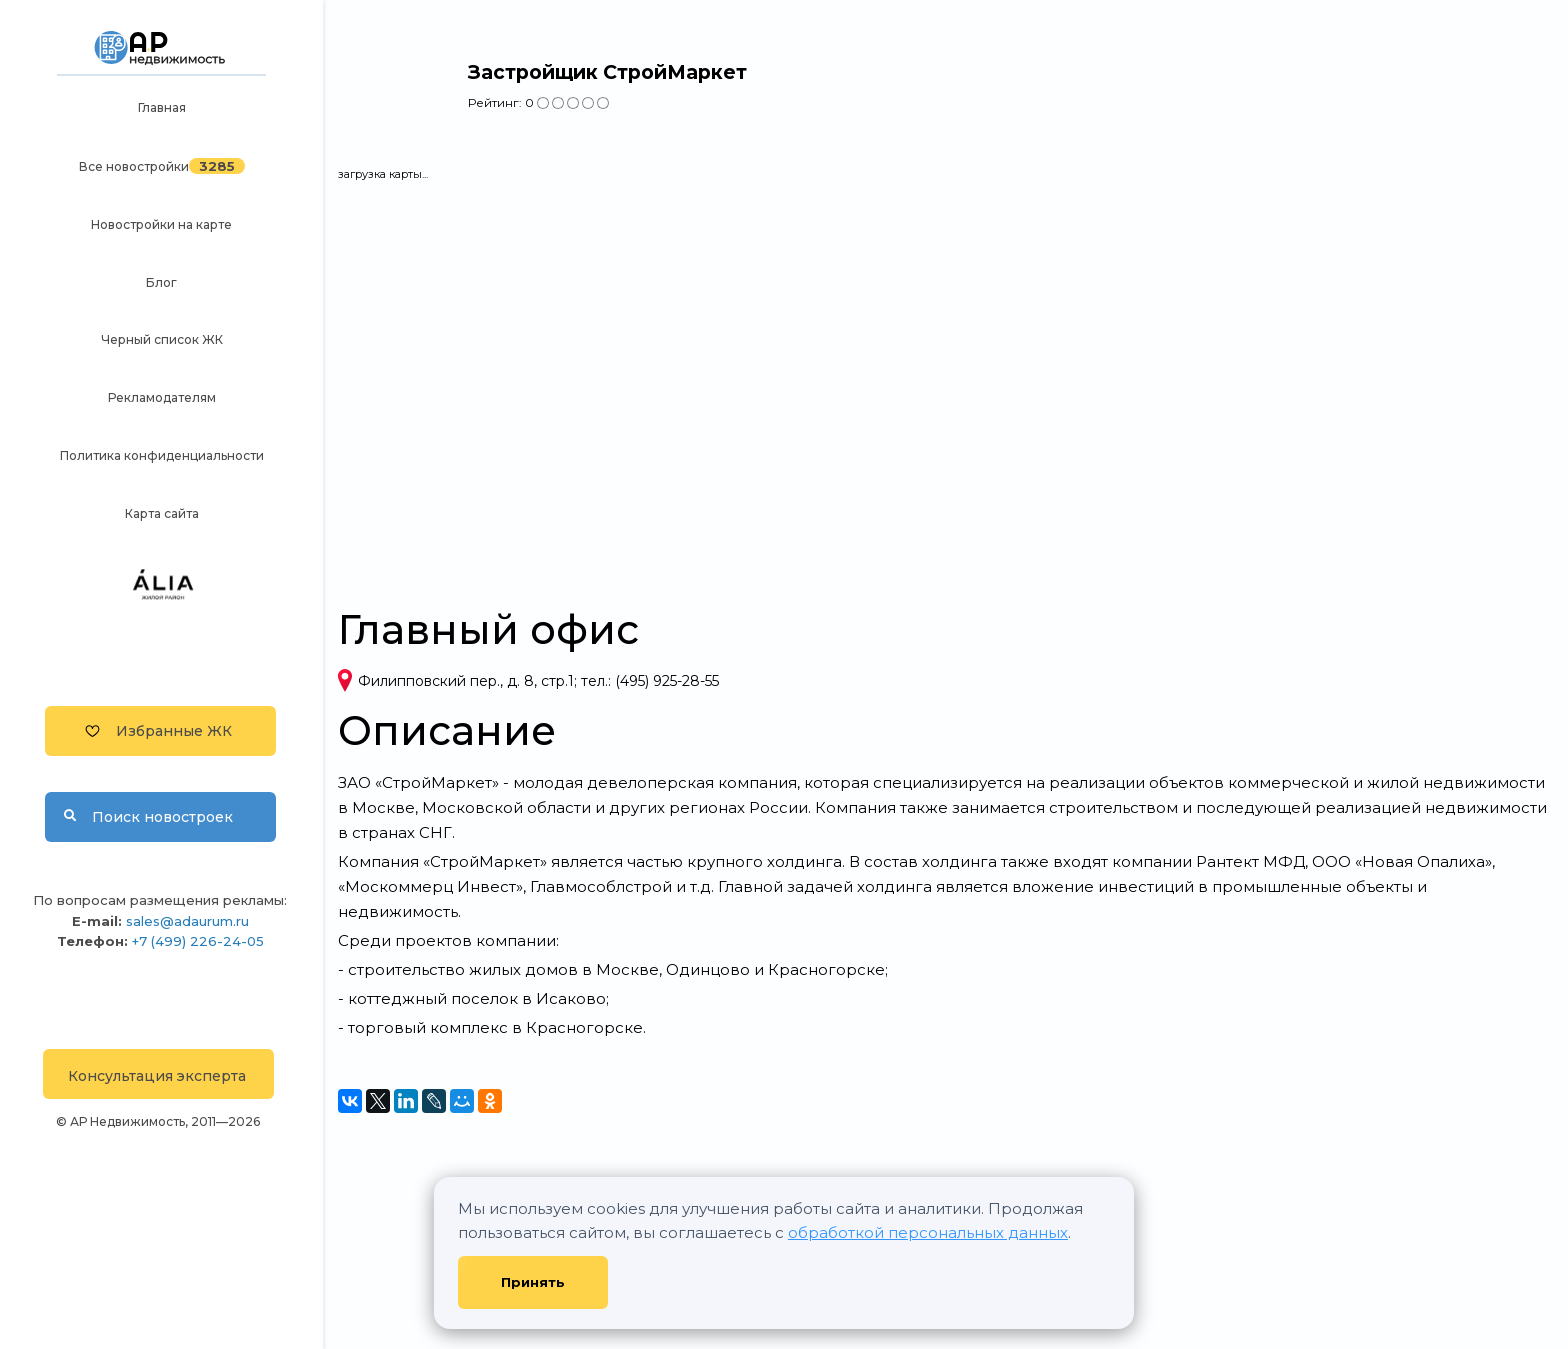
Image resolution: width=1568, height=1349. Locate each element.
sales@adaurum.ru (187, 921)
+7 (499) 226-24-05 (198, 941)
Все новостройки (134, 166)
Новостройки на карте (161, 224)
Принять (533, 1282)
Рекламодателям (162, 397)
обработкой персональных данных (928, 1232)
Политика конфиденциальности (162, 455)
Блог (161, 282)
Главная (162, 107)
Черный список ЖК (162, 339)
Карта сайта (162, 513)
